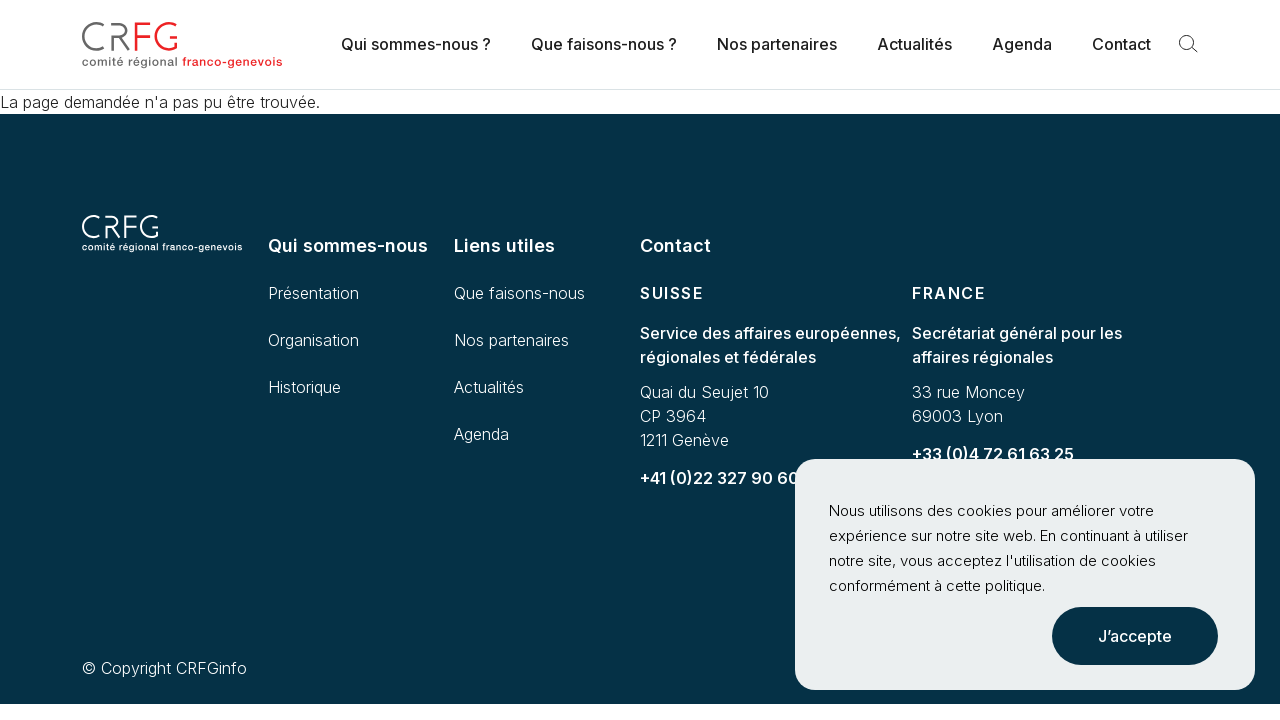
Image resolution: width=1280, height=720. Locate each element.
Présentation (313, 293)
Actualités (914, 44)
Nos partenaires (777, 44)
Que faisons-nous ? (604, 44)
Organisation (313, 340)
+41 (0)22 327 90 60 (719, 478)
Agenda (1022, 44)
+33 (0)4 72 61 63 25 (993, 454)
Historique (304, 387)
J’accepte (1135, 636)
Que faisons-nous (519, 293)
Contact (1121, 44)
